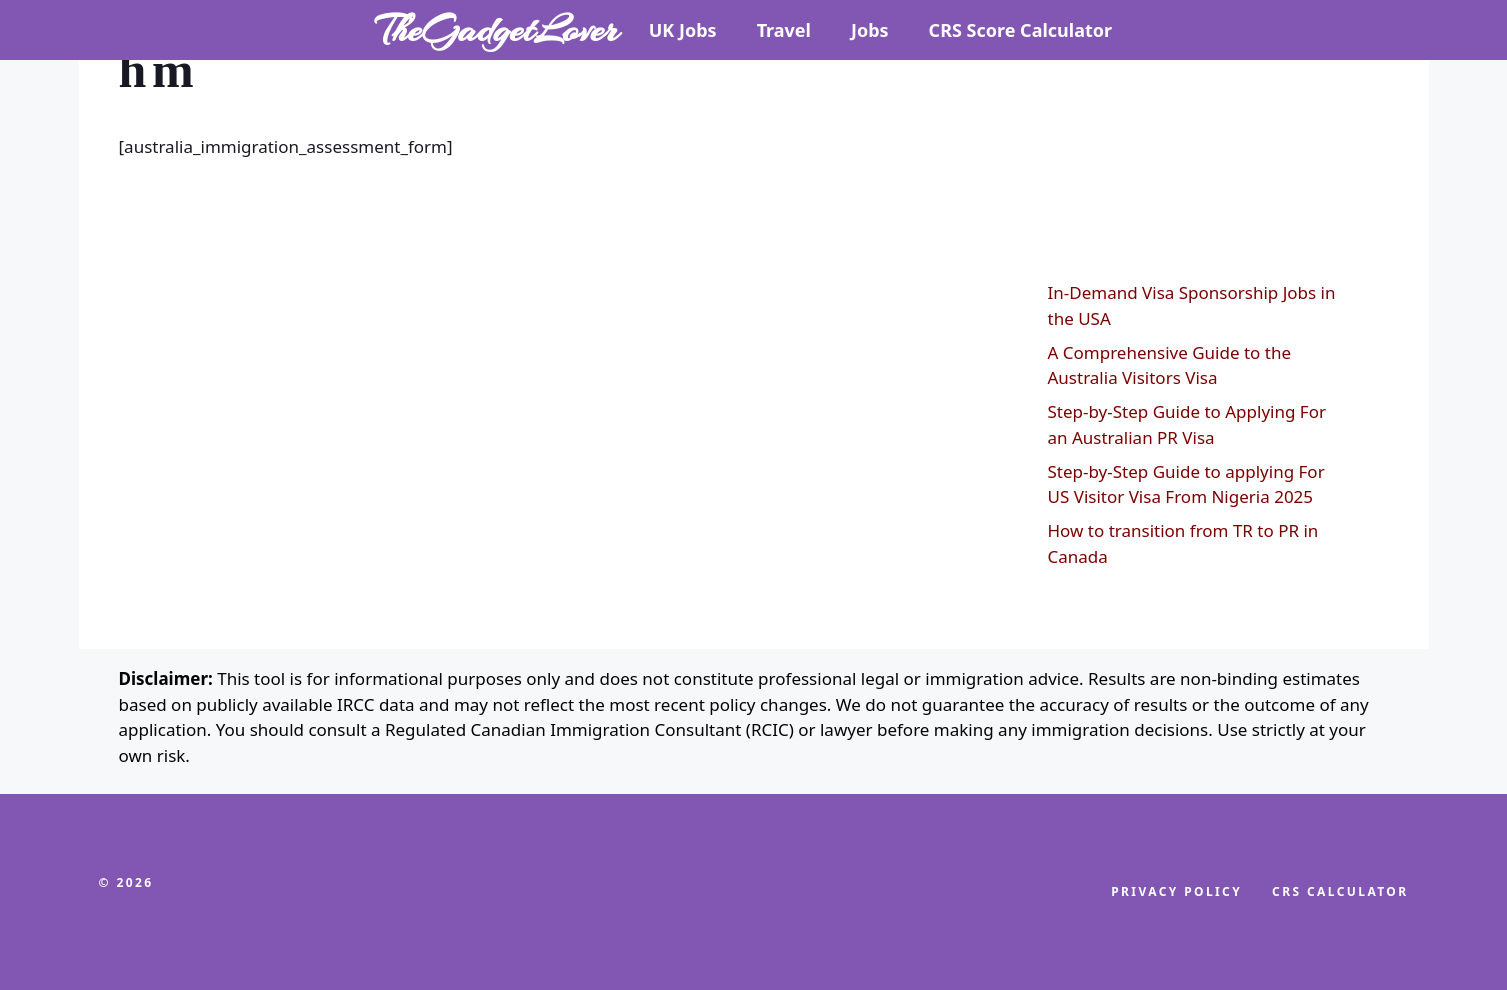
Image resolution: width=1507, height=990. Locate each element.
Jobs (870, 30)
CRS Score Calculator (1020, 30)
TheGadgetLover (497, 30)
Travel (784, 30)
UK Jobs (683, 30)
